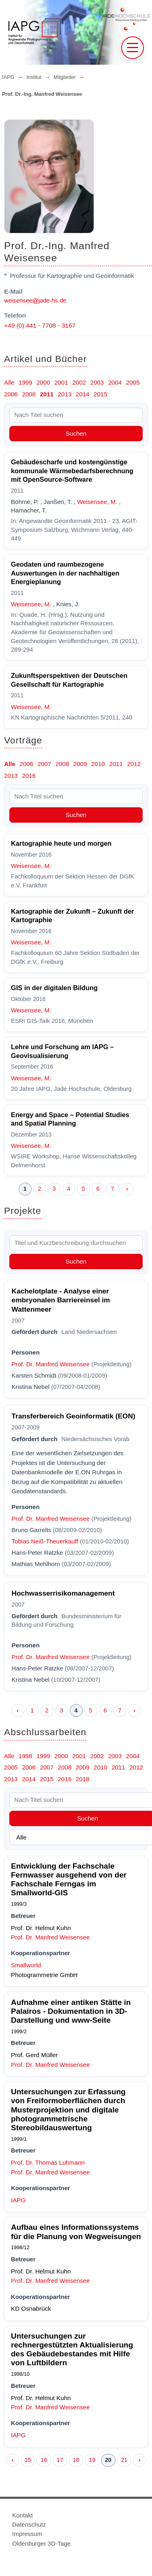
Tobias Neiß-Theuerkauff (45, 1541)
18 (76, 2460)
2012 (134, 763)
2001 (61, 382)
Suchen (76, 433)
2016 (29, 775)
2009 (80, 763)
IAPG (8, 77)
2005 (133, 382)
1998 (25, 1756)
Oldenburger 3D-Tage (41, 2543)
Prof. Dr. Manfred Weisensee (51, 1364)
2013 (65, 394)
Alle (9, 382)
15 (28, 2460)
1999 (25, 382)
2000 (43, 382)
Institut (33, 77)
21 (124, 2460)
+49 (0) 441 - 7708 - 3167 (39, 325)
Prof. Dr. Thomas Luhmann (48, 2162)
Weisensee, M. (97, 501)
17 (60, 2460)
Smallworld (26, 1965)
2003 (97, 382)
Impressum (27, 2533)
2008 (29, 394)
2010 (98, 763)
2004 (115, 382)
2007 (44, 763)
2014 (83, 394)
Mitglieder (65, 77)
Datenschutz (29, 2524)
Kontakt (22, 2515)
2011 (47, 394)
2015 (100, 394)
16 (44, 2460)
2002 (79, 382)
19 (92, 2460)
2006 (11, 394)
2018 (83, 1779)
